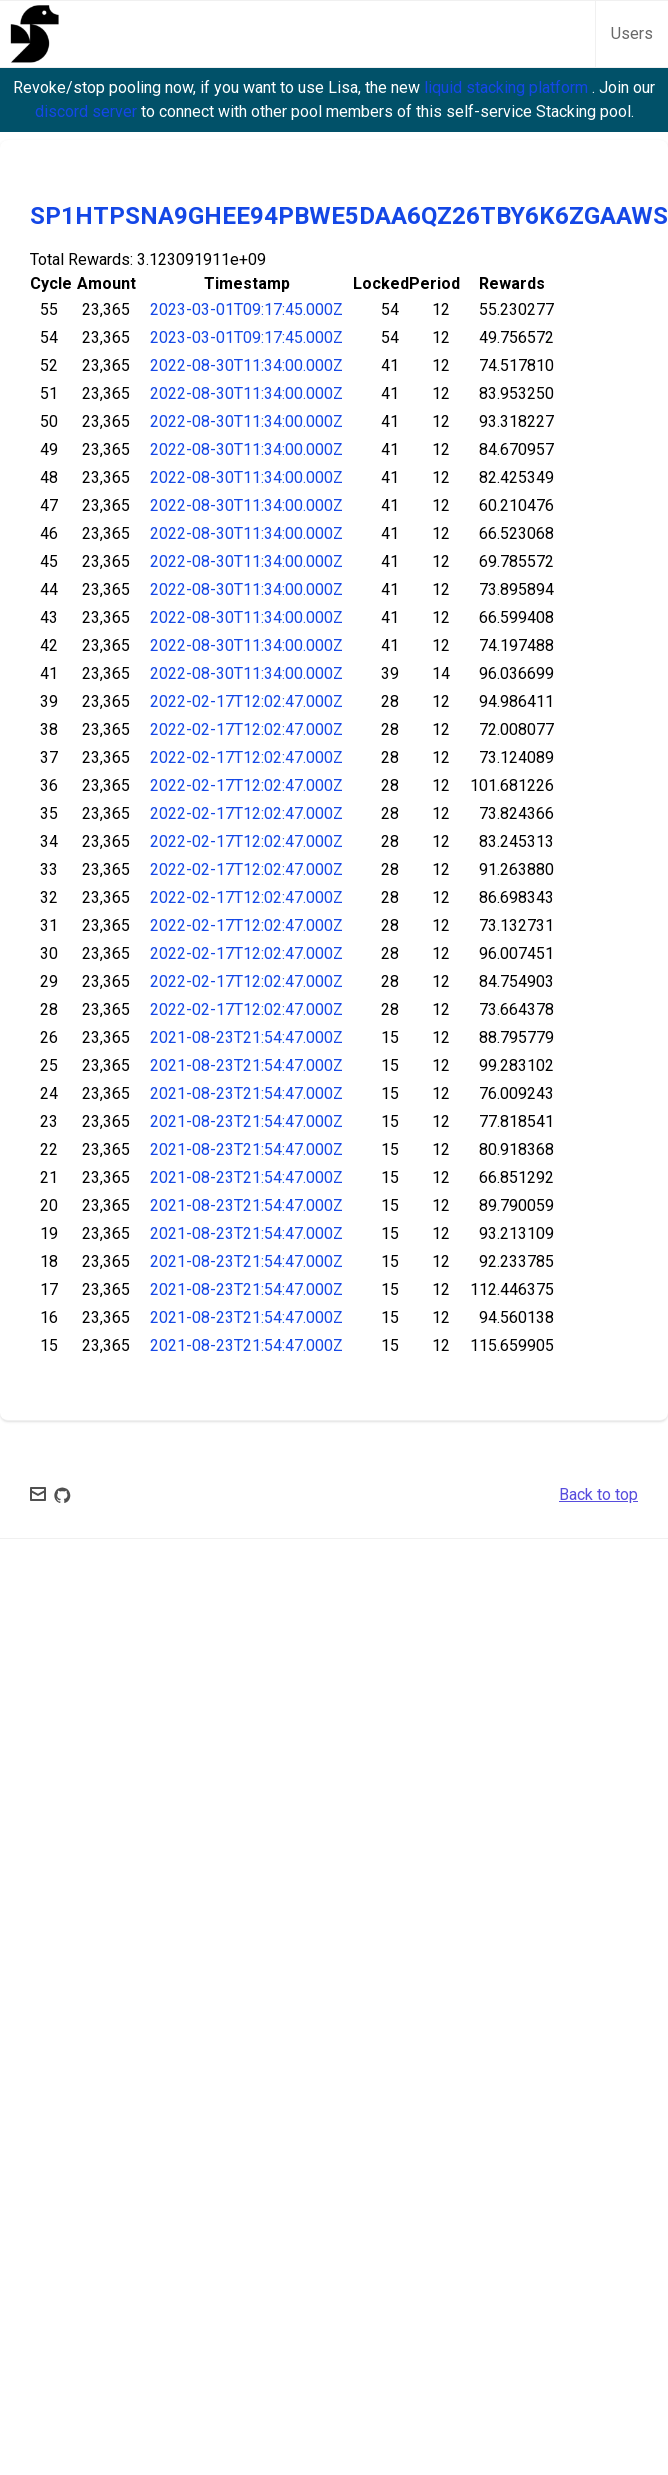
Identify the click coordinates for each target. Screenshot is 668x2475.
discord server (88, 111)
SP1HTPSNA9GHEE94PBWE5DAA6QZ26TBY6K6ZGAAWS (349, 216)
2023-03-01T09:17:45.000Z (246, 309)
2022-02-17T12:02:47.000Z (246, 701)
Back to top (598, 1494)
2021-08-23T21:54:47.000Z (246, 1037)
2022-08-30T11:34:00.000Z (246, 365)
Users (632, 33)
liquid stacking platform (508, 87)
